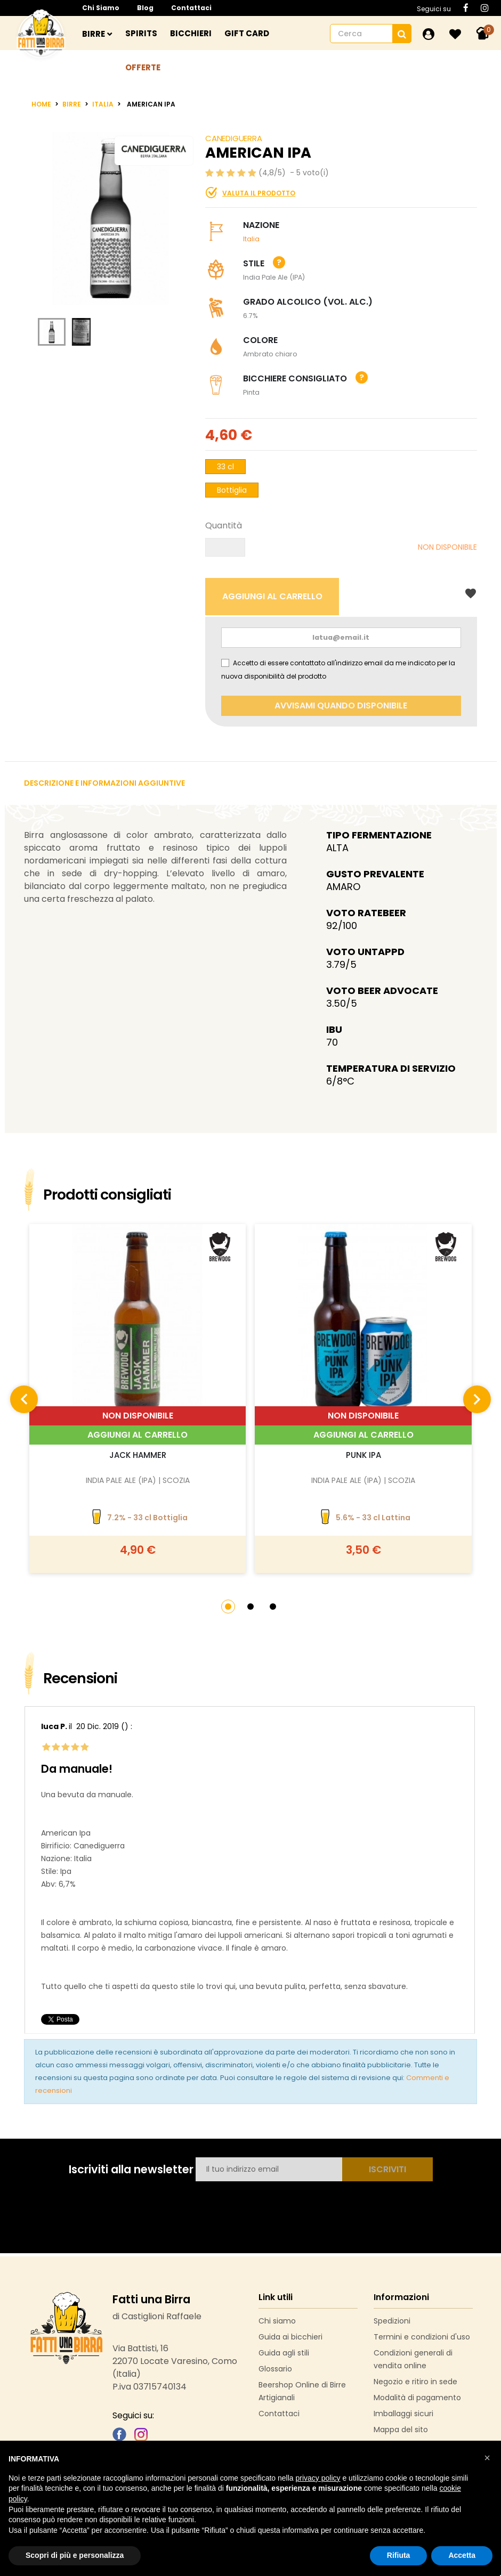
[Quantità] (225, 547)
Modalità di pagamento (417, 2397)
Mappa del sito (401, 2429)
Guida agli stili (283, 2352)
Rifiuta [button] (398, 2555)
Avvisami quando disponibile (340, 705)
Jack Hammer (137, 1455)
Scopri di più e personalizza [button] (75, 2555)
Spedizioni (392, 2321)
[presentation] (24, 1399)
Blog (145, 7)
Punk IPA (363, 1455)
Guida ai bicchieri (290, 2337)
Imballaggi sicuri (403, 2413)
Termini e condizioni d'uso (422, 2337)
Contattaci (191, 7)
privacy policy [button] (318, 2478)
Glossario (275, 2368)
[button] (228, 1606)
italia (251, 238)
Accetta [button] (461, 2555)
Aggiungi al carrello (137, 1435)
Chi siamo (100, 7)
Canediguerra (233, 138)
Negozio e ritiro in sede (415, 2381)
